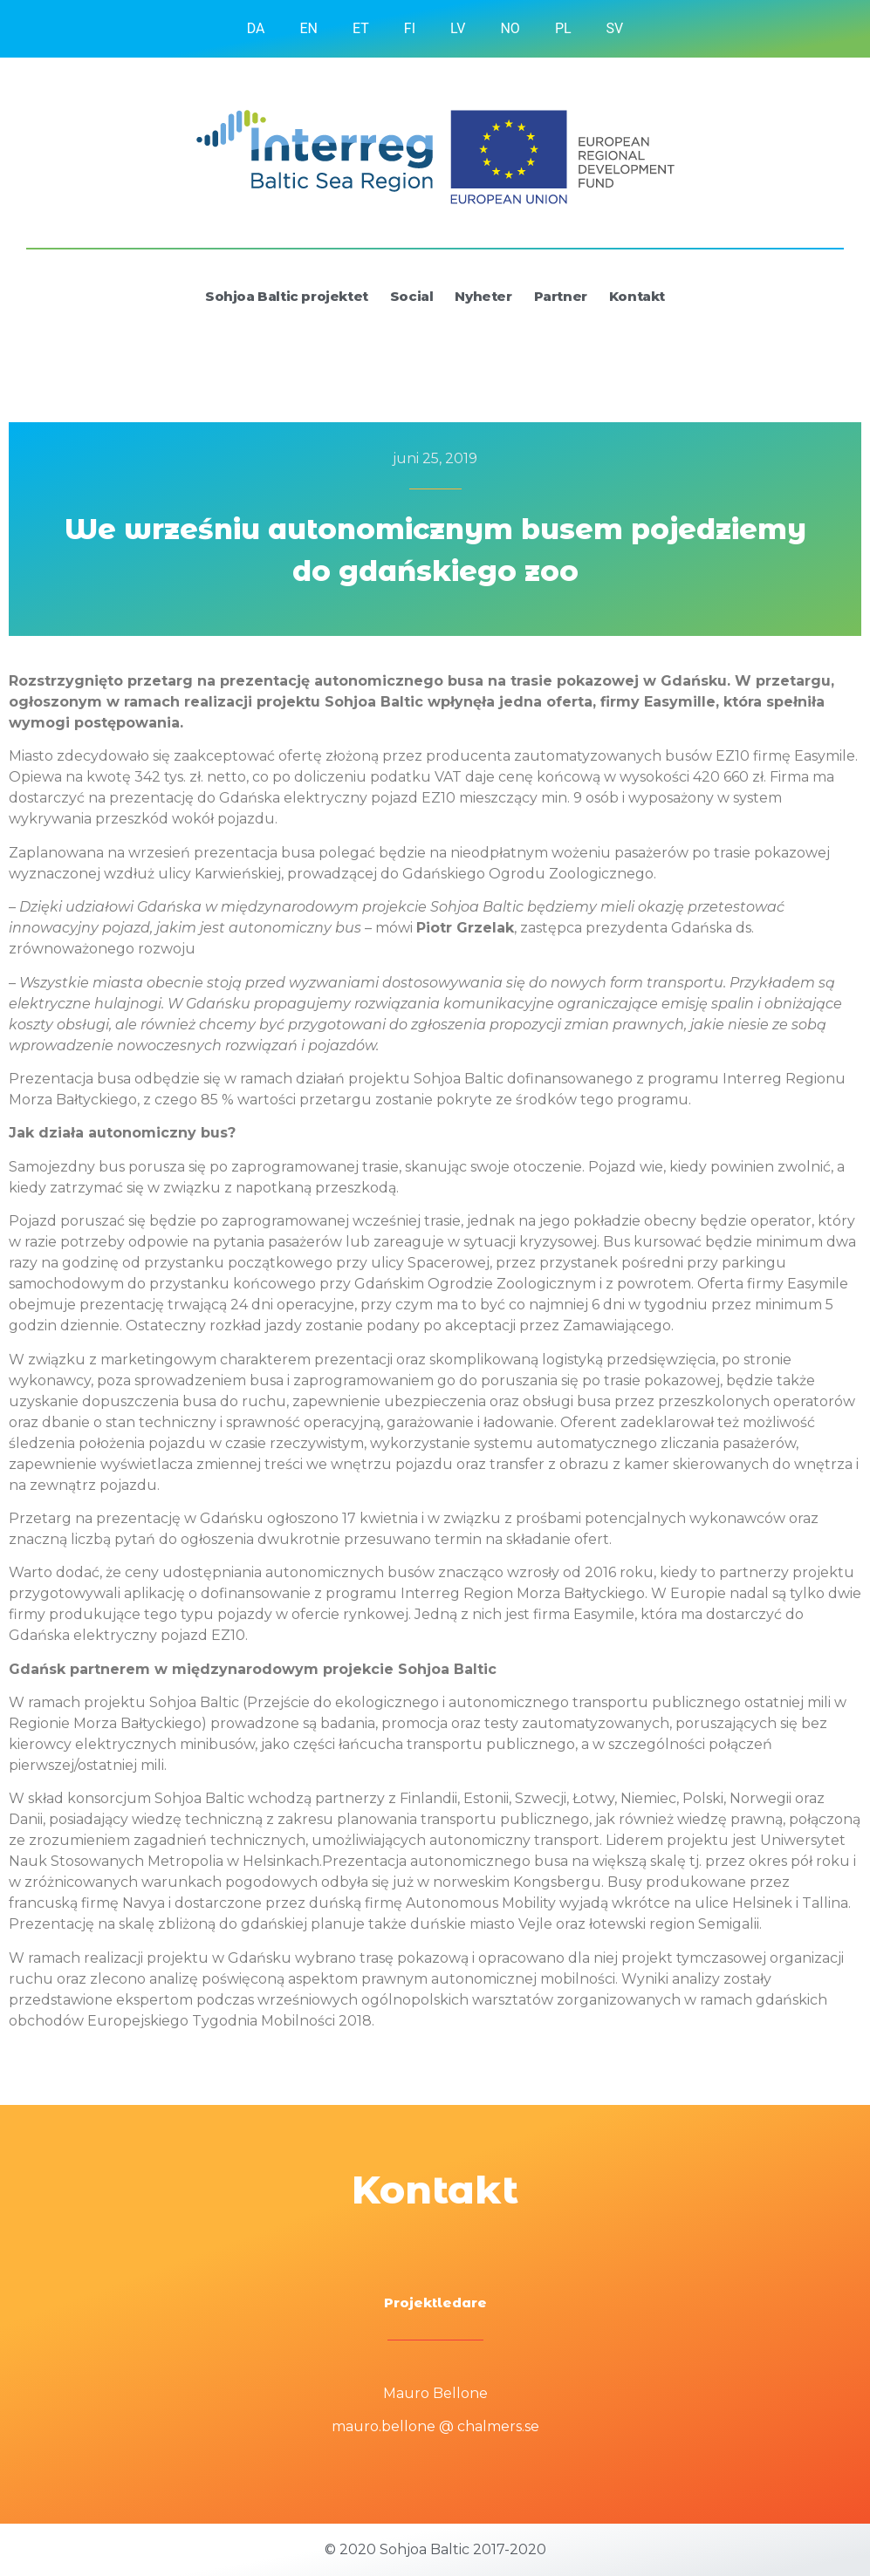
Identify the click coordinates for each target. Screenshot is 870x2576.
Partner (560, 296)
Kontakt (637, 296)
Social (412, 296)
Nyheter (483, 296)
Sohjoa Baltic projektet (286, 296)
